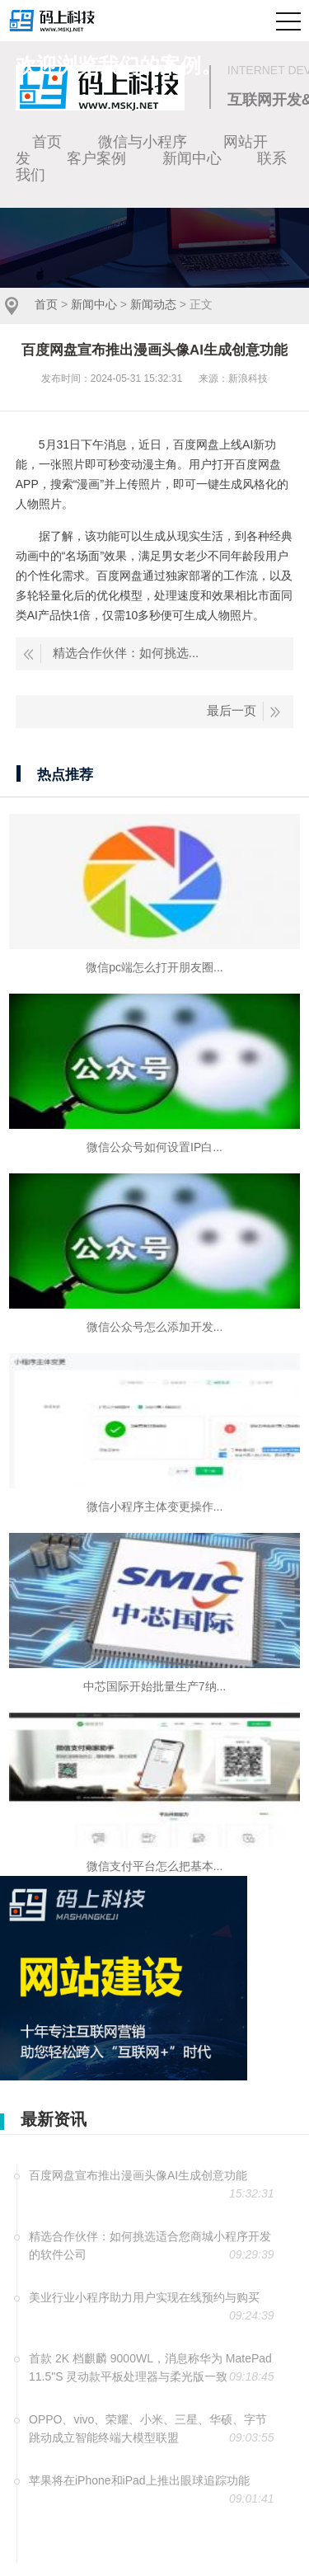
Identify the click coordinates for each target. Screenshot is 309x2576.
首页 (46, 304)
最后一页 (231, 710)
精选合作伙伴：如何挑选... (126, 653)
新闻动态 (153, 304)
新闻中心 (94, 304)
